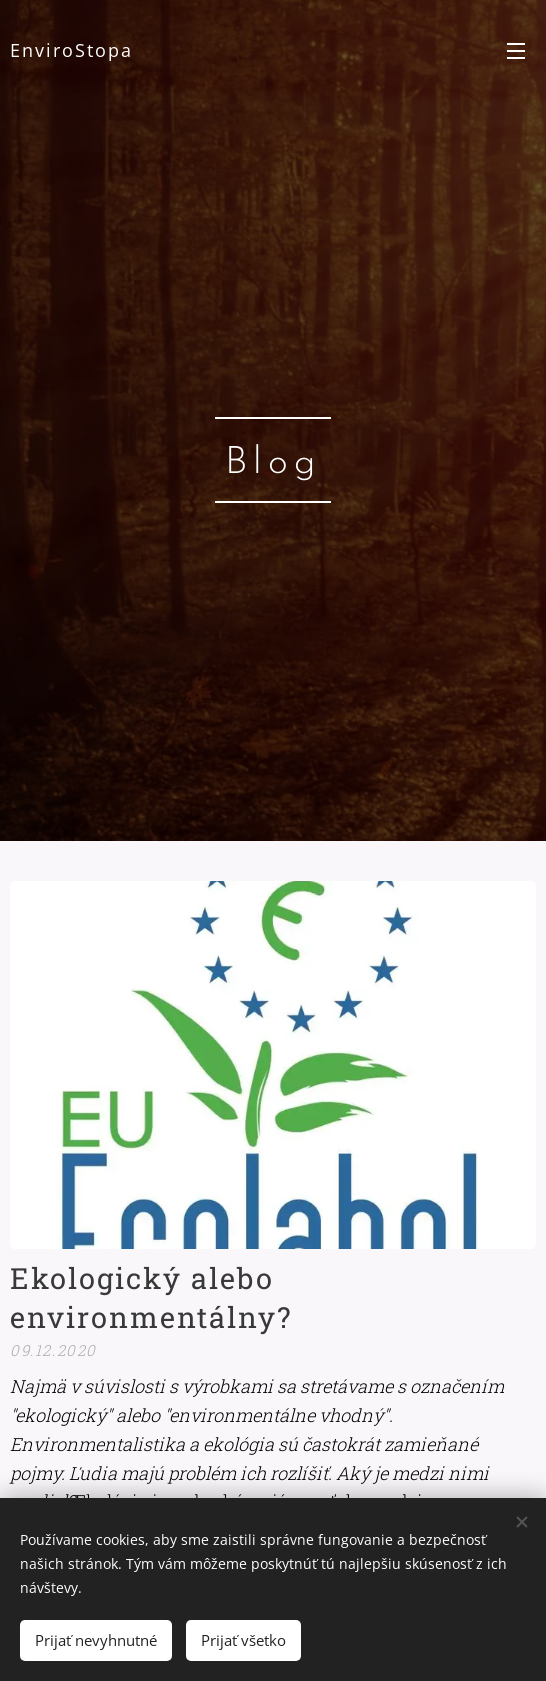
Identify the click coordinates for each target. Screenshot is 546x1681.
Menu (516, 51)
